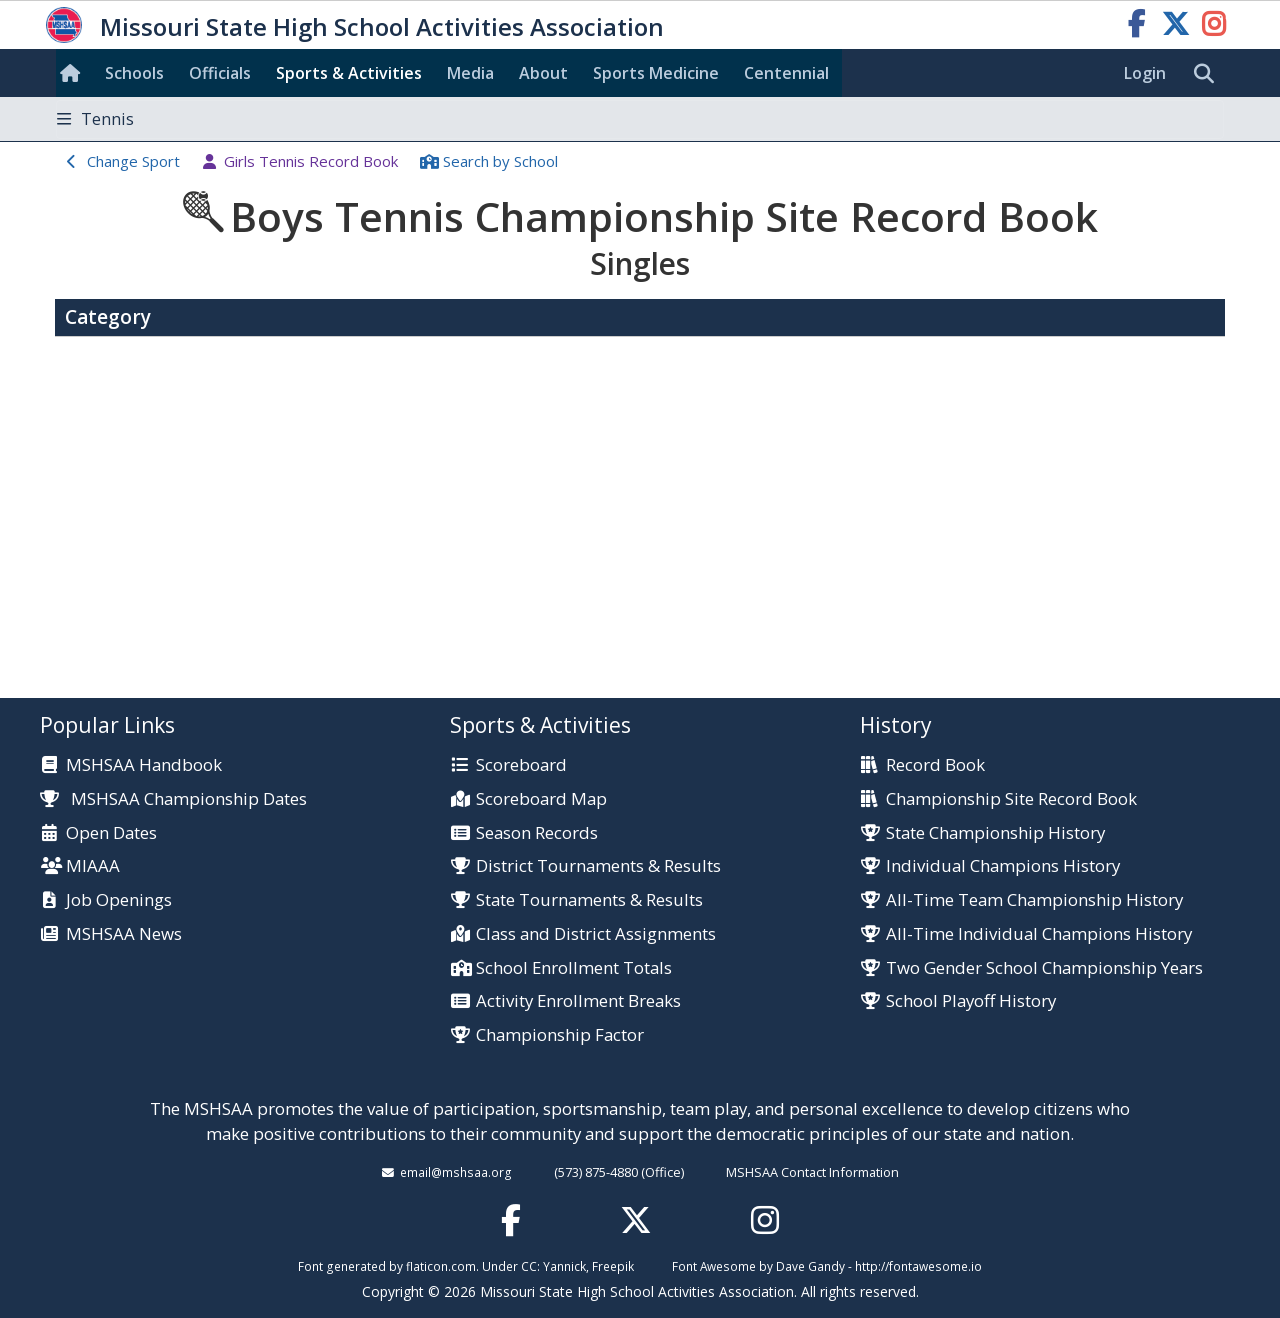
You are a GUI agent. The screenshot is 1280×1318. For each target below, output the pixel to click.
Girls (311, 161)
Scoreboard (521, 765)
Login (1145, 73)
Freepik (613, 1266)
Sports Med (656, 73)
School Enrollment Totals (574, 968)
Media (470, 73)
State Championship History (995, 833)
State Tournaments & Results (589, 900)
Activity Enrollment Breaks (578, 1001)
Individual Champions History (1003, 866)
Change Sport (133, 161)
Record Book (935, 765)
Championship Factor (560, 1035)
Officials (220, 73)
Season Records (537, 833)
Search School (500, 161)
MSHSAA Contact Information (812, 1172)
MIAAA (93, 866)
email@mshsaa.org (456, 1172)
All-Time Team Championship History (1034, 900)
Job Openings (119, 900)
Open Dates (111, 833)
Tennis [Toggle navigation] (95, 119)
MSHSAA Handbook (144, 765)
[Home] (74, 73)
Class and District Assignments (596, 934)
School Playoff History (971, 1001)
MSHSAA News (124, 934)
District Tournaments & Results (598, 866)
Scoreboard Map (541, 799)
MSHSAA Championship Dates (173, 798)
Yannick (564, 1266)
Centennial (786, 73)
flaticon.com (441, 1266)
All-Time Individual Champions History (1039, 934)
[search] (1209, 74)
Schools (134, 73)
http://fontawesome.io (918, 1266)
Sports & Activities (349, 73)
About (543, 73)
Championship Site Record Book (1011, 799)
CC (529, 1266)
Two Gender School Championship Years (1044, 968)
